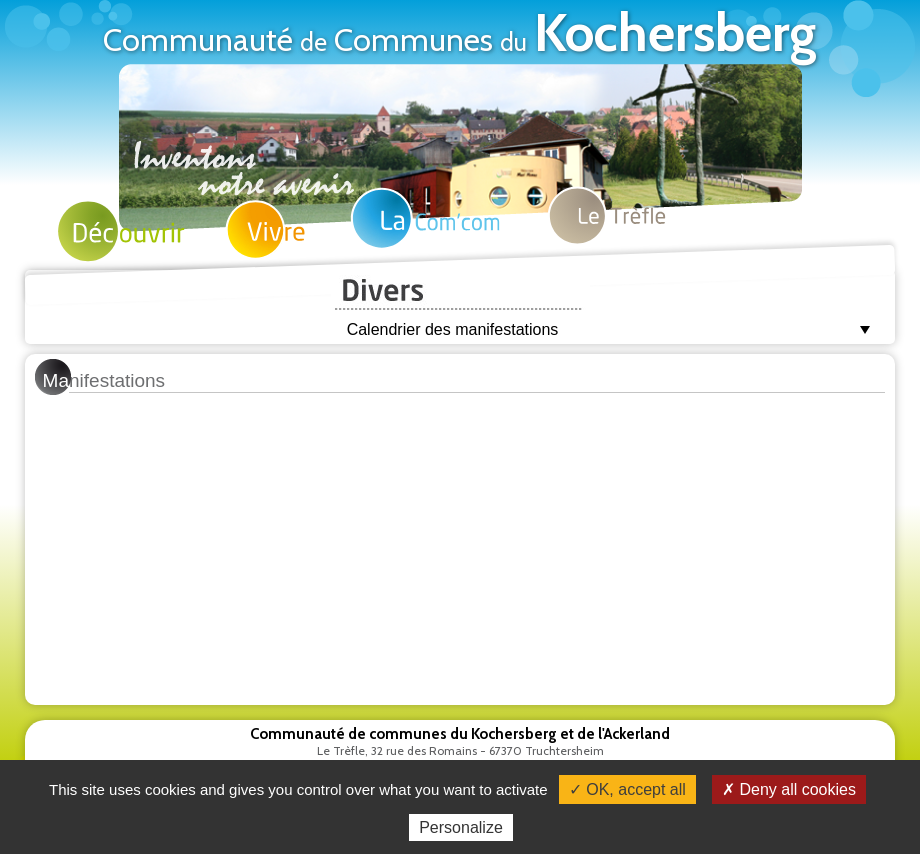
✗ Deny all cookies (789, 789)
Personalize (461, 827)
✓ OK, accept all (627, 789)
